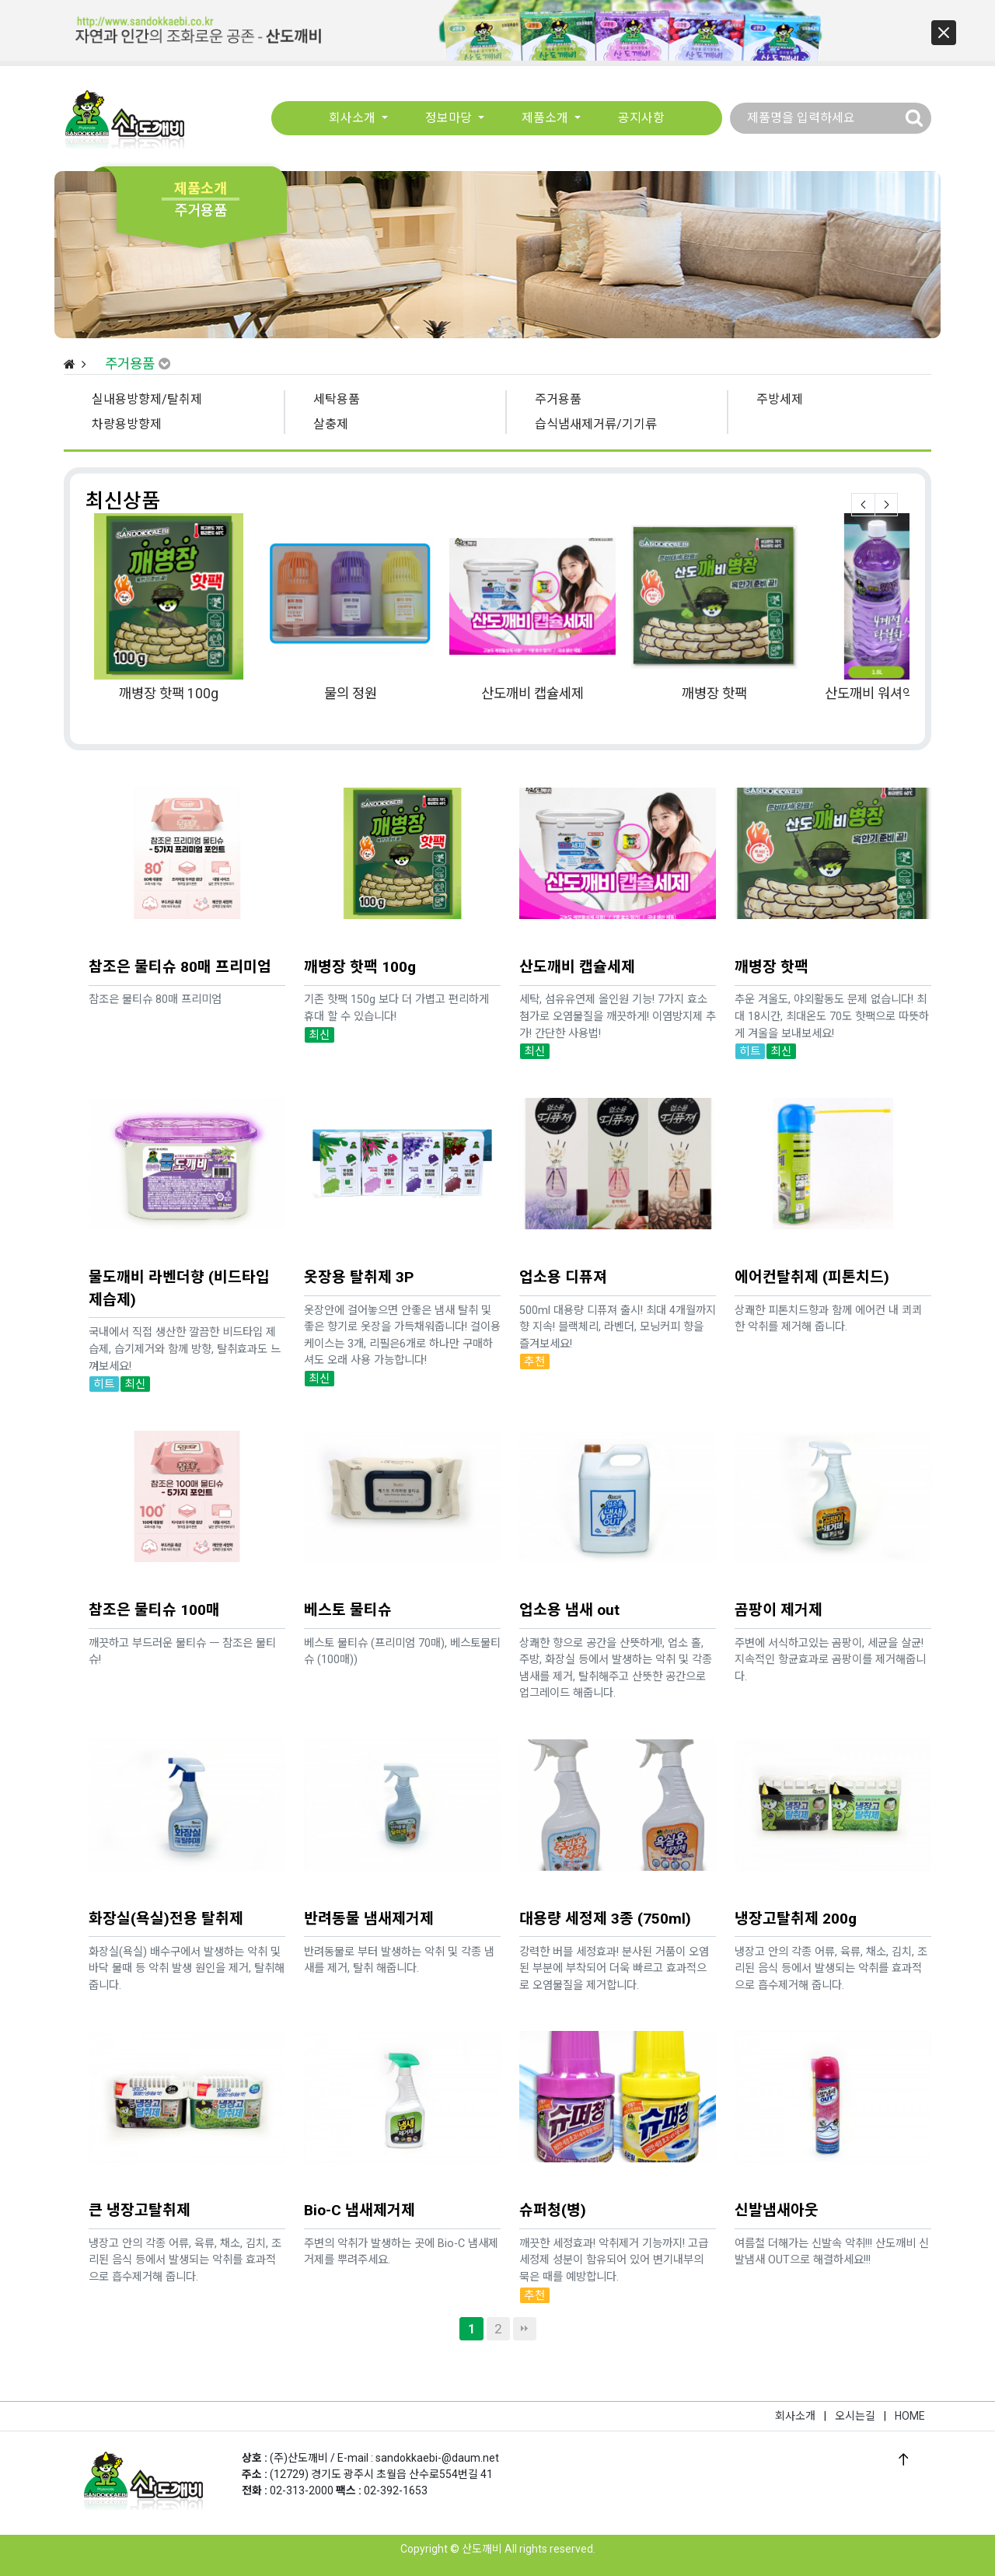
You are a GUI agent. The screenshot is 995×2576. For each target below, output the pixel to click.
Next (886, 504)
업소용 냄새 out (569, 1549)
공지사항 (641, 118)
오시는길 (855, 2416)
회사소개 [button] (354, 118)
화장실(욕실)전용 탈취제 (166, 1858)
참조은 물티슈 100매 (154, 1549)
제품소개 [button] (546, 118)
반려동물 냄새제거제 (369, 1858)
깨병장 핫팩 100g (168, 693)
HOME (910, 2416)
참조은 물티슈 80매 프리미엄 (180, 906)
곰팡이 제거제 (778, 1549)
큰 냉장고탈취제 (139, 2149)
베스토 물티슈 (348, 1549)
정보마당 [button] (450, 118)
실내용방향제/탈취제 (147, 399)
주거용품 (558, 399)
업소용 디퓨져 (563, 1216)
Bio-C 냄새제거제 (359, 2149)
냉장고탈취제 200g (796, 1858)
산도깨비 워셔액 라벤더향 (896, 693)
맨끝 (524, 2328)
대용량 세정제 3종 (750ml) (605, 1858)
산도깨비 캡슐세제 (532, 693)
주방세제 (779, 399)
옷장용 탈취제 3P (359, 1216)
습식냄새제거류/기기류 (596, 424)
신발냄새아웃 (777, 2149)
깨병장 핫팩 (714, 693)
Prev (863, 504)
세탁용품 (336, 399)
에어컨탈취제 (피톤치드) (812, 1216)
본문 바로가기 (0, 0)
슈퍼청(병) (552, 2149)
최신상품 (123, 500)
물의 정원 (350, 693)
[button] (943, 32)
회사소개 (795, 2416)
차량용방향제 (127, 424)
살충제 (330, 424)
